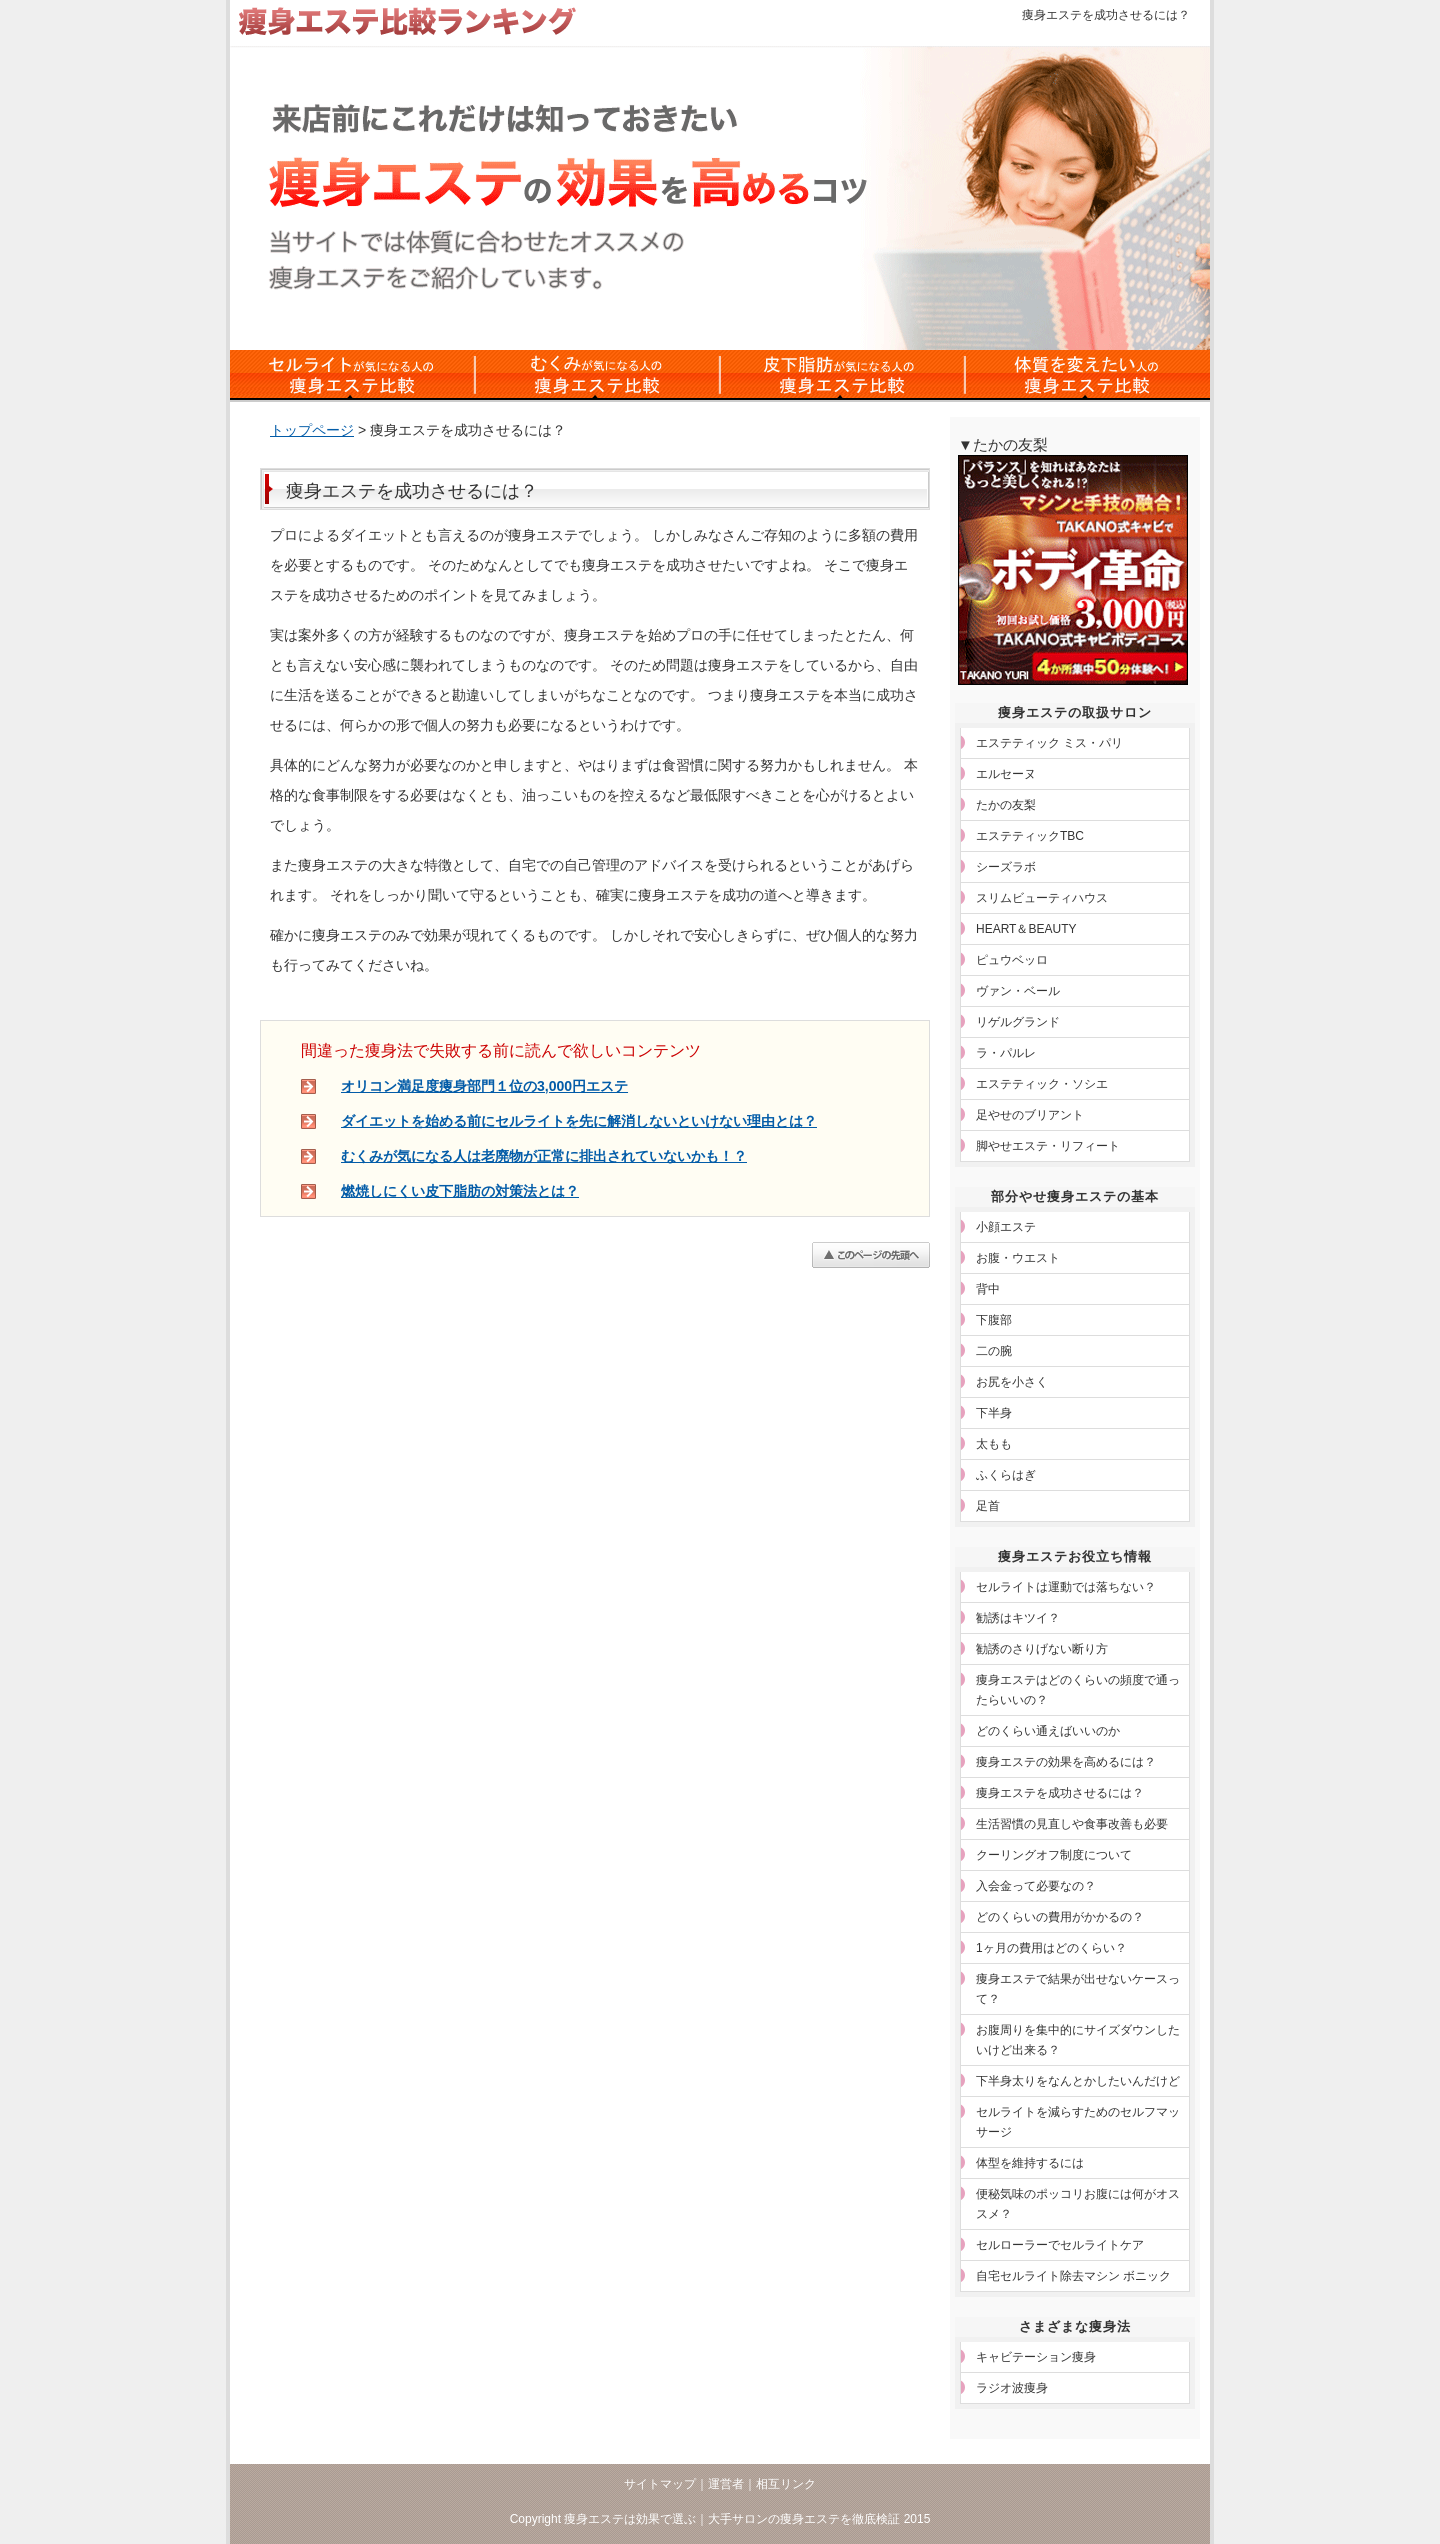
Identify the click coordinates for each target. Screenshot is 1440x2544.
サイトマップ (660, 2484)
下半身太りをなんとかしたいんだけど (1078, 2081)
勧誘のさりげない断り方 (1042, 1649)
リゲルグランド (1018, 1022)
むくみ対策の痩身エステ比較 (597, 375)
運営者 (726, 2484)
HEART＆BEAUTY (1026, 929)
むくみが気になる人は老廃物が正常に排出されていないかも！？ (544, 1156)
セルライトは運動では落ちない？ (1066, 1587)
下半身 (994, 1413)
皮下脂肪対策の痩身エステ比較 (842, 375)
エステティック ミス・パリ (1049, 743)
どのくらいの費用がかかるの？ (1060, 1917)
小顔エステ (1006, 1227)
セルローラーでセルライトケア (1060, 2245)
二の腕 (994, 1351)
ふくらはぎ (1006, 1475)
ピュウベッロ (1012, 960)
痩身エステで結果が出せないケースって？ (1078, 1989)
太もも (994, 1444)
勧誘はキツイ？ (1018, 1618)
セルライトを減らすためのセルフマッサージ (1078, 2122)
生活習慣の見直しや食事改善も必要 (1072, 1824)
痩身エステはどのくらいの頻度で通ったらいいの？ (1078, 1690)
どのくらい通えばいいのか (1048, 1731)
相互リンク (786, 2484)
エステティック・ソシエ (1042, 1084)
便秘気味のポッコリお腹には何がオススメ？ (1078, 2204)
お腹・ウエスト (1018, 1258)
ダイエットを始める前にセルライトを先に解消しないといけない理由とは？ (579, 1121)
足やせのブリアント (1030, 1115)
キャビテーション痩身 (1036, 2357)
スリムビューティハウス (1042, 898)
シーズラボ (1006, 867)
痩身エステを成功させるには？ (1060, 1793)
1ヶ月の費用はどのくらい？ (1051, 1948)
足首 (988, 1506)
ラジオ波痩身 (1012, 2388)
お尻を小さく (1012, 1382)
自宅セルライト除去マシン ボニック (1073, 2276)
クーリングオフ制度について (1054, 1855)
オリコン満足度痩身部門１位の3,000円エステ (484, 1086)
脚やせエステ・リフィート (1048, 1146)
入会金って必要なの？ (1036, 1886)
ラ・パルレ (1006, 1053)
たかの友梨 (1006, 805)
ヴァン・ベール (1018, 991)
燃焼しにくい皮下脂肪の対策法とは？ (460, 1191)
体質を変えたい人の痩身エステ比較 (1087, 375)
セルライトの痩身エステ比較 (352, 375)
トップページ (312, 430)
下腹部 (994, 1320)
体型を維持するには (1030, 2163)
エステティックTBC (1030, 836)
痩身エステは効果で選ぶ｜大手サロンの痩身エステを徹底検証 (732, 2519)
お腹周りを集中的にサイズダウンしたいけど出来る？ (1078, 2040)
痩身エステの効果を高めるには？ (1066, 1762)
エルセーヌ (1006, 774)
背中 (988, 1289)
